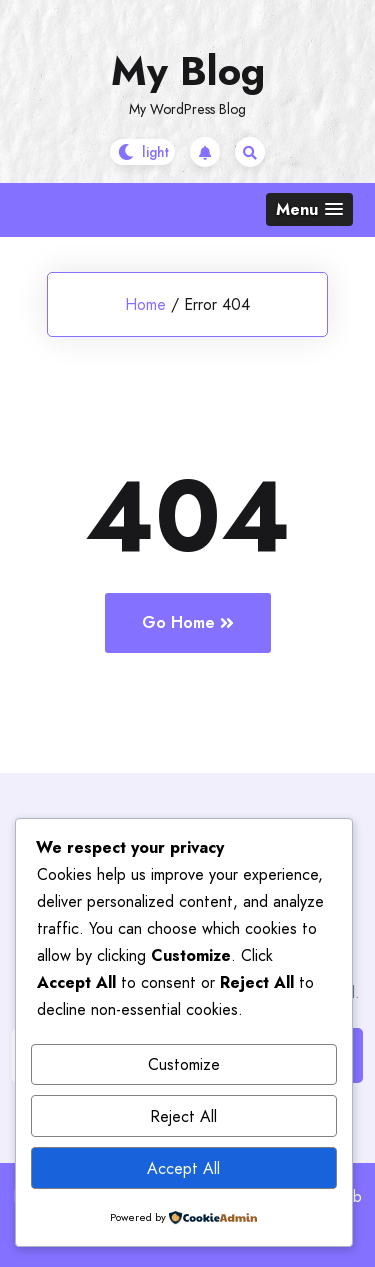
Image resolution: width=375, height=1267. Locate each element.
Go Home (188, 622)
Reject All (183, 1116)
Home (145, 304)
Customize (184, 1064)
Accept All (183, 1168)
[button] (309, 209)
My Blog (188, 71)
